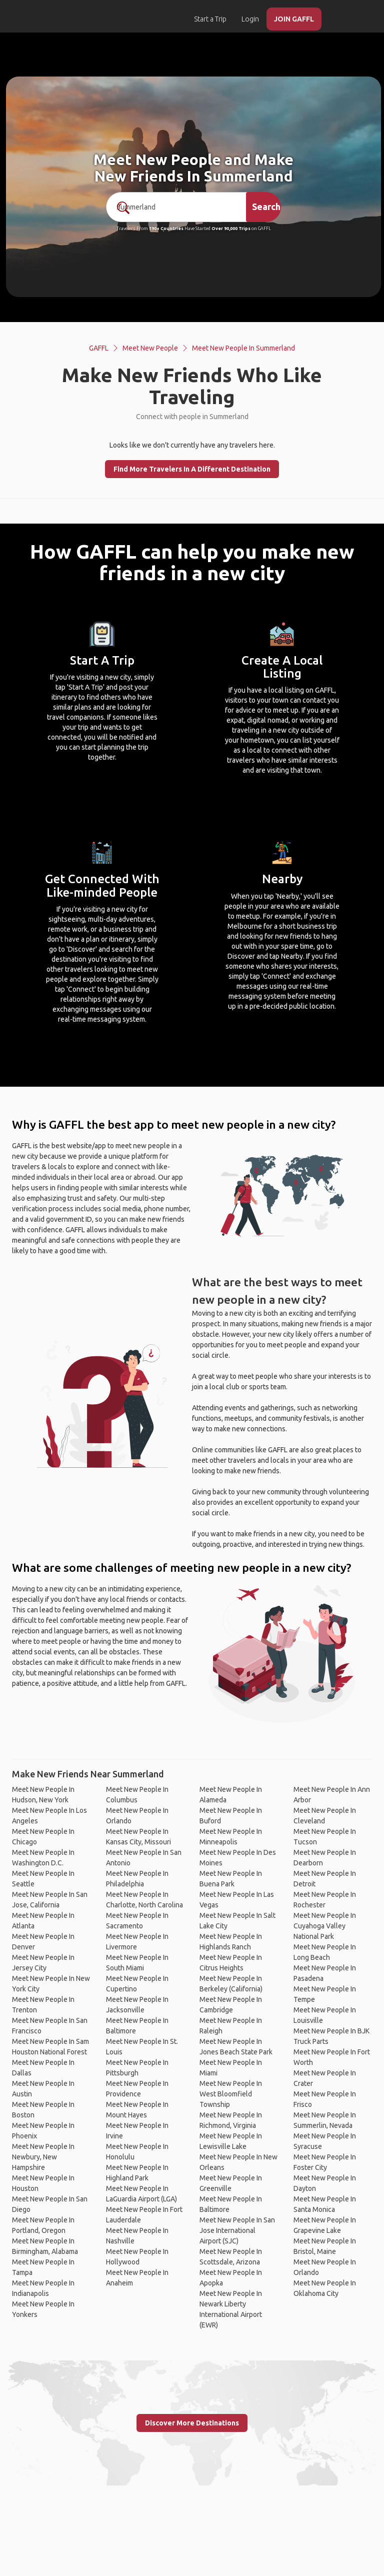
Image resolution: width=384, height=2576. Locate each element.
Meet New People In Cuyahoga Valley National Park (325, 1925)
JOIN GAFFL (294, 19)
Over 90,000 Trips (231, 228)
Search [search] (266, 207)
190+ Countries (166, 228)
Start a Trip (210, 19)
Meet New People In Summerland (243, 348)
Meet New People (150, 348)
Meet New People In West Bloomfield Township (231, 2093)
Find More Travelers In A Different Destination (192, 469)
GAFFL (98, 348)
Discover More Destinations (192, 2423)
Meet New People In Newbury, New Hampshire (43, 2156)
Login (250, 19)
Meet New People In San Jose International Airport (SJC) (237, 2230)
